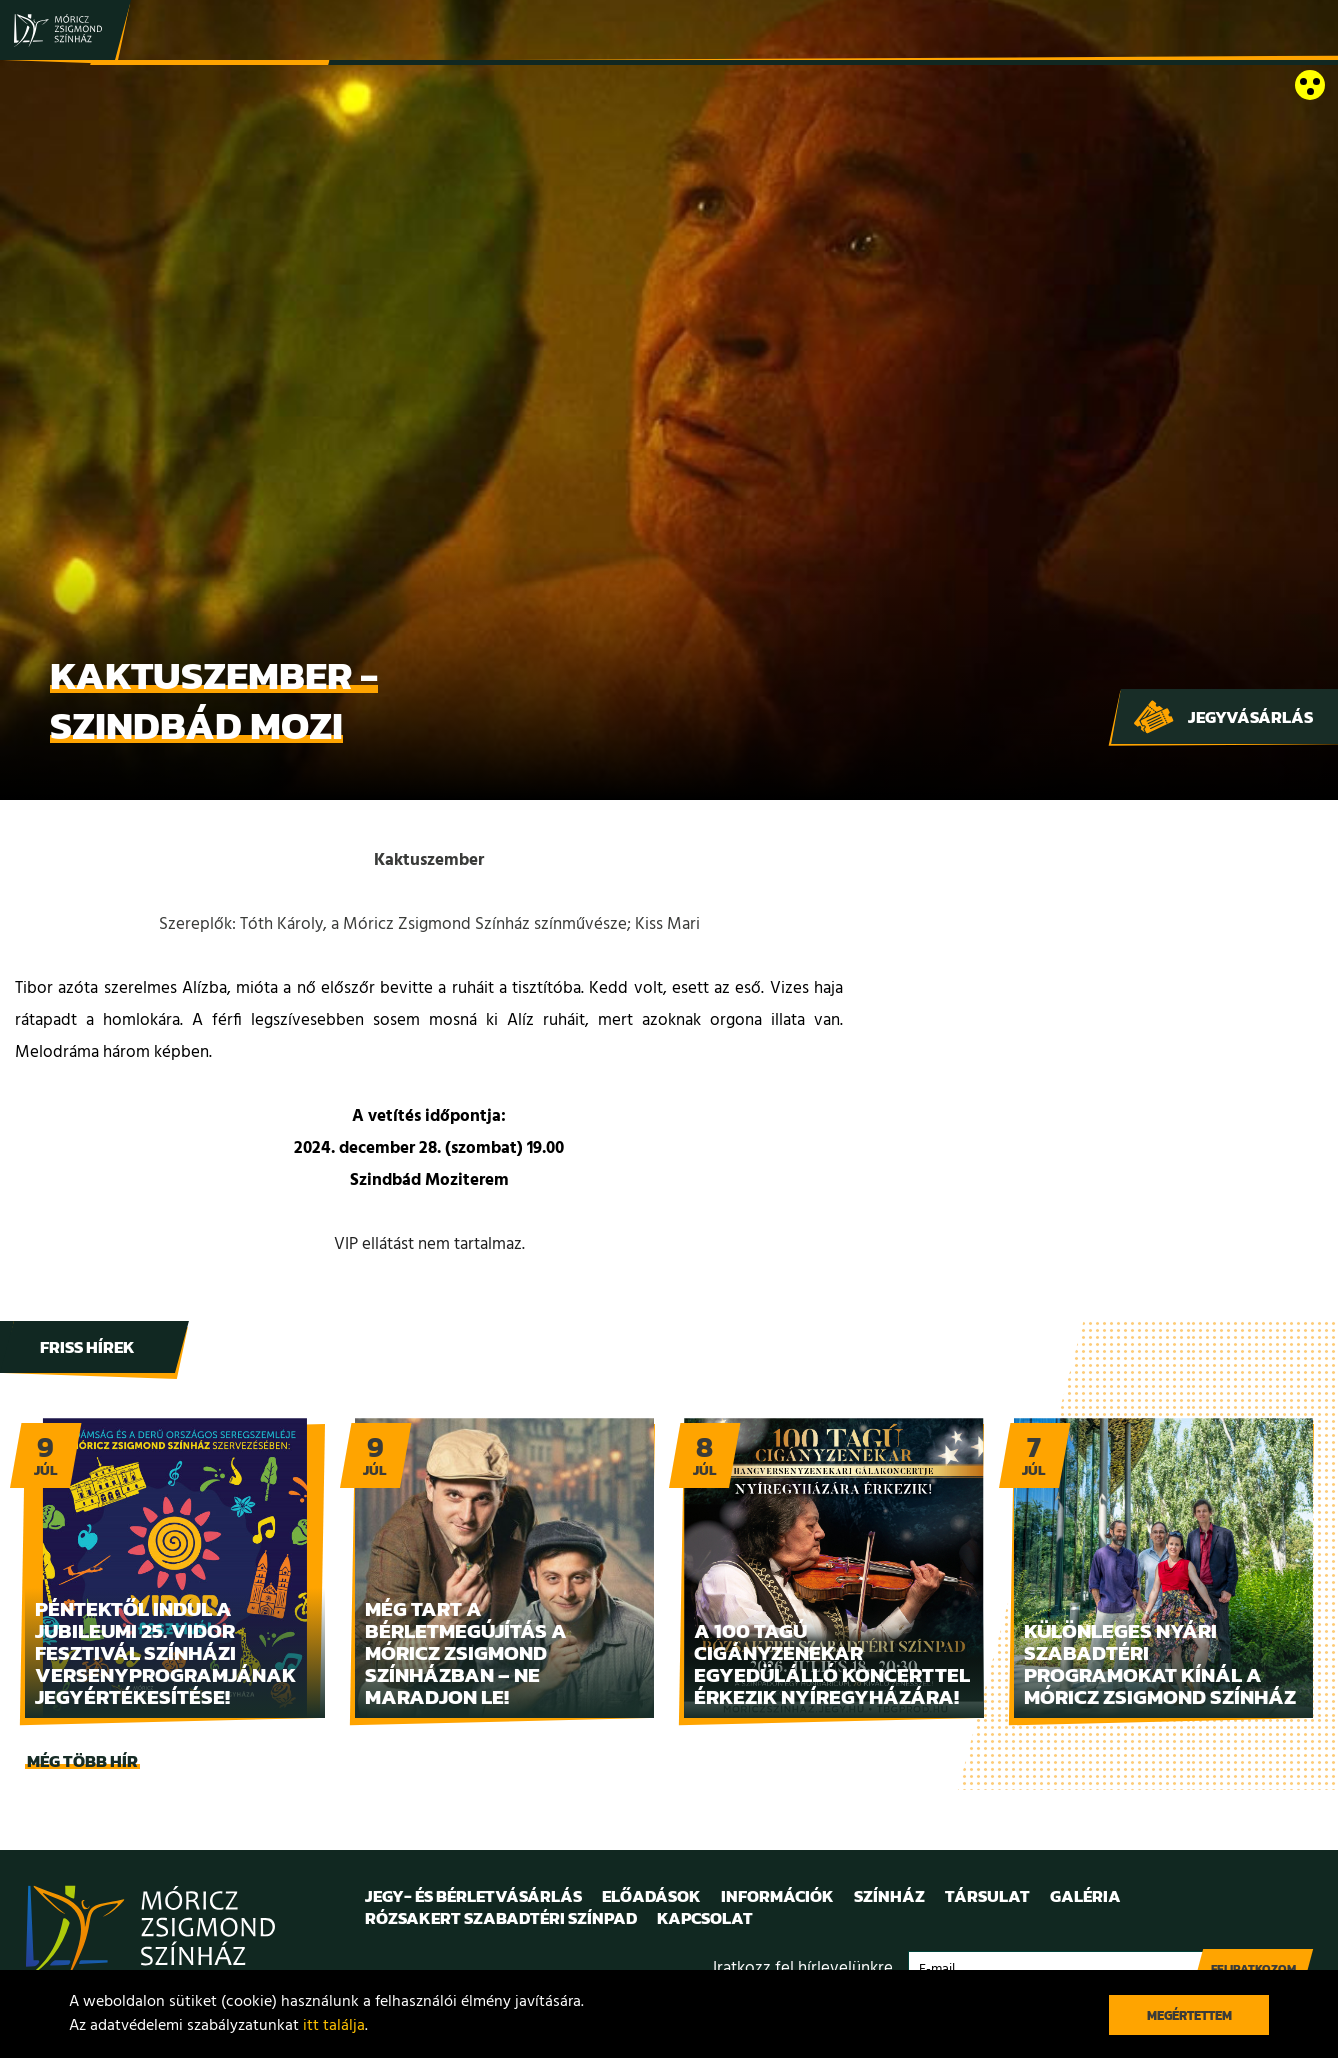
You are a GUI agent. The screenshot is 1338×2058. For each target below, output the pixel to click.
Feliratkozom (1253, 1969)
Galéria (1085, 1896)
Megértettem (1189, 2015)
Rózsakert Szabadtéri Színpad (501, 1918)
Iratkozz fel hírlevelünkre (803, 1968)
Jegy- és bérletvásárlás (473, 1896)
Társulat (987, 1896)
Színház (889, 1896)
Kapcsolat (705, 1918)
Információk (777, 1896)
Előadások (651, 1896)
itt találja (334, 2026)
